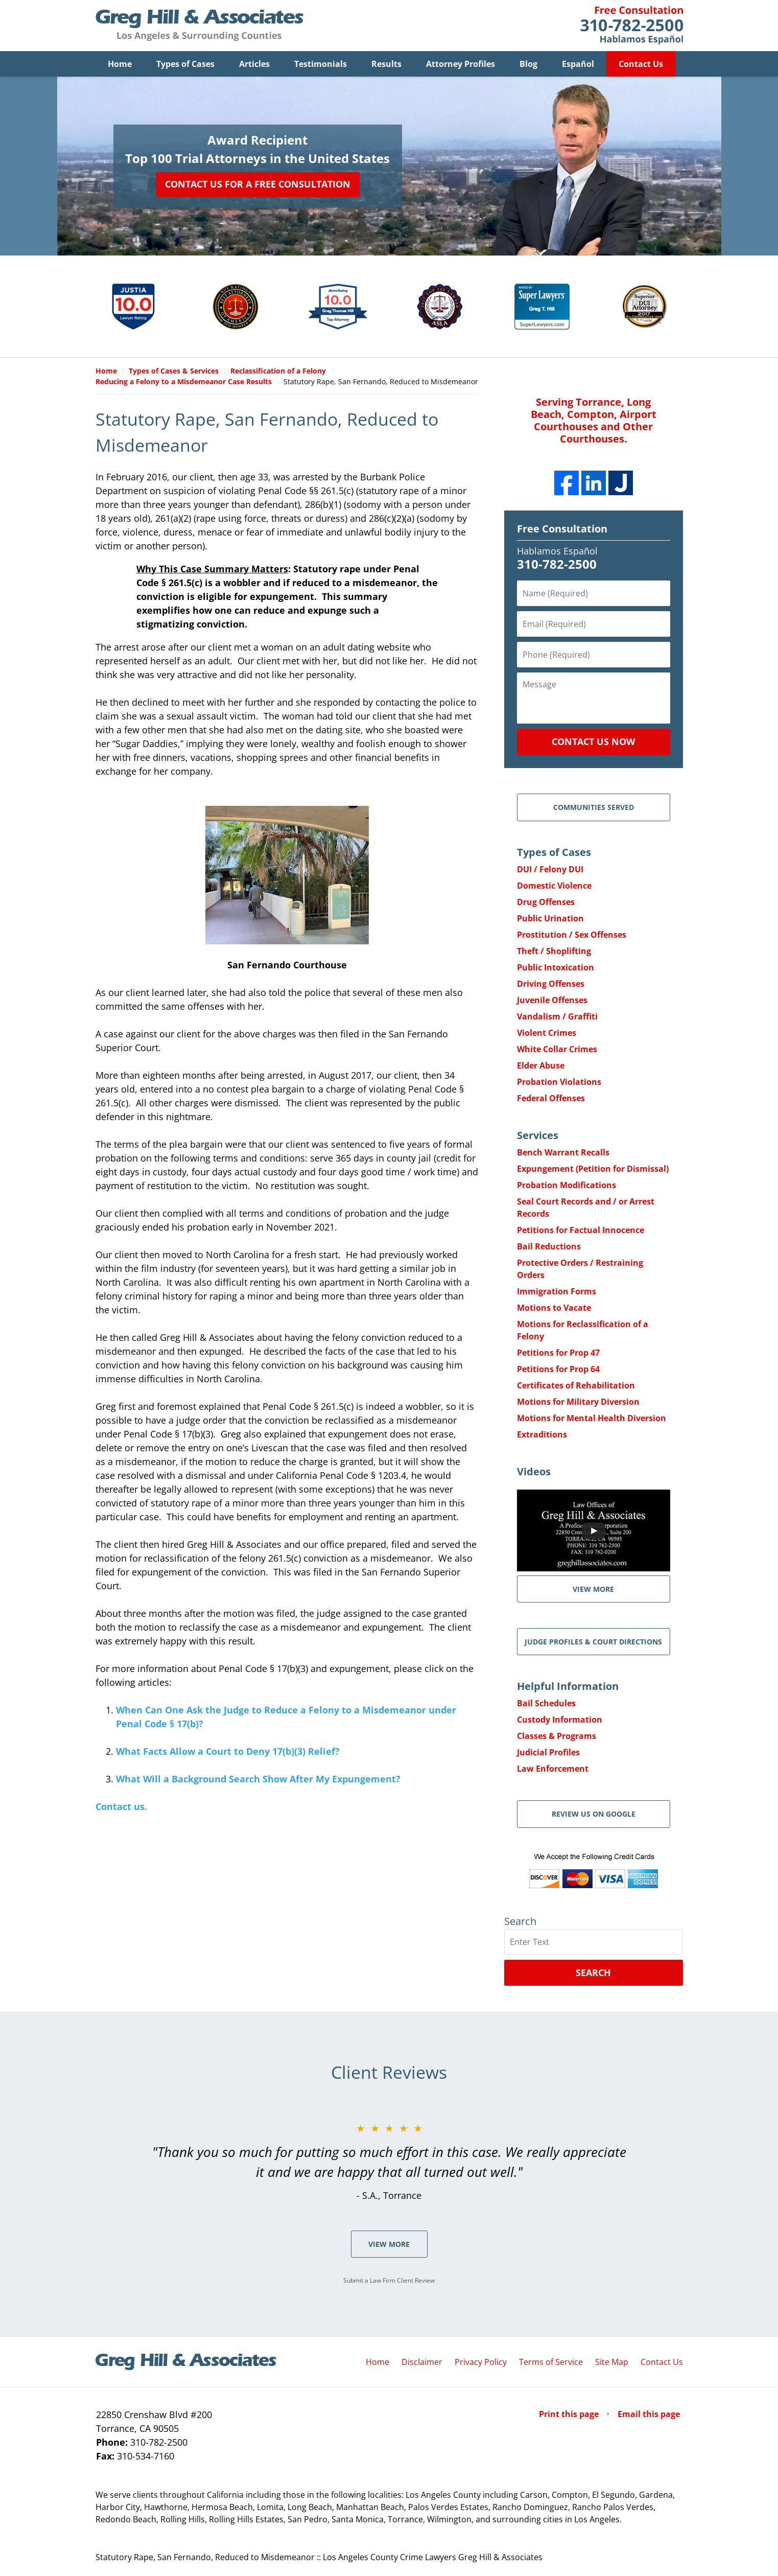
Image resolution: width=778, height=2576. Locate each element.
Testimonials (320, 63)
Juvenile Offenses (552, 1000)
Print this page (570, 2414)
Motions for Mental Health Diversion (591, 1418)
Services (537, 1136)
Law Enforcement (552, 1769)
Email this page (649, 2414)
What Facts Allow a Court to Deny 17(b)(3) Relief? (228, 1752)
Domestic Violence (554, 886)
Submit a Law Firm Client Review (389, 2281)
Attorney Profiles (460, 63)
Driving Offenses (550, 984)
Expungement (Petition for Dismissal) (593, 1169)
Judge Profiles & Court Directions (593, 1642)
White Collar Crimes (557, 1049)
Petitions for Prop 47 (558, 1353)
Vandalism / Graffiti (557, 1017)
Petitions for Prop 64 (558, 1369)
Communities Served (593, 808)
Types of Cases (185, 63)
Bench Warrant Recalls (563, 1152)
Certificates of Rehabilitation (576, 1385)
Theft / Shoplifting (554, 951)
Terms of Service (551, 2362)
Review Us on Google (593, 1814)
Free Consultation (562, 529)
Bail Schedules (546, 1703)
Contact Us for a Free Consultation (257, 184)
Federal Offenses (551, 1098)
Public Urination (550, 918)
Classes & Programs (556, 1736)
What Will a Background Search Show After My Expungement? (258, 1779)
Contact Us (641, 63)
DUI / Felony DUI (550, 869)
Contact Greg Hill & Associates (631, 25)
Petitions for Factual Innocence (580, 1230)
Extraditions (542, 1435)
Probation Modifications (566, 1185)
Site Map (611, 2362)
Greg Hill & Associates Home (199, 25)
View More (389, 2244)
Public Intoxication (555, 967)
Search (593, 1973)
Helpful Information (568, 1686)
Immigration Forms (556, 1291)
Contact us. (121, 1807)
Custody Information (559, 1720)
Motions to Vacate (554, 1308)
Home (120, 63)
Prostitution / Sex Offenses (571, 935)
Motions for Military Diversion (578, 1402)
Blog (528, 63)
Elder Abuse (540, 1066)
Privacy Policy (481, 2362)
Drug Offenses (546, 902)
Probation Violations (559, 1082)
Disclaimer (422, 2362)
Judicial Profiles (548, 1752)
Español (578, 63)
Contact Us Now (593, 742)
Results (386, 63)
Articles (254, 63)
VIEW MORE (593, 1589)
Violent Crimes (546, 1033)
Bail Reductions (549, 1246)
